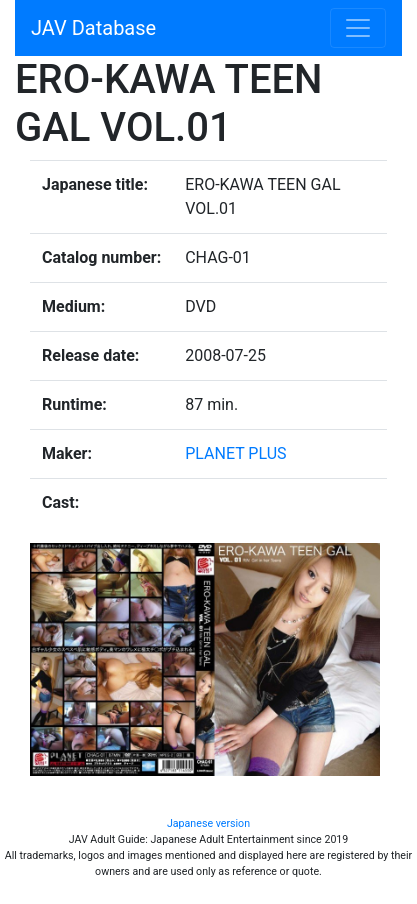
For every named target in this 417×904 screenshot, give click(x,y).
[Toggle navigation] (358, 28)
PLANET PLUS (235, 453)
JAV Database (93, 28)
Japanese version (208, 823)
